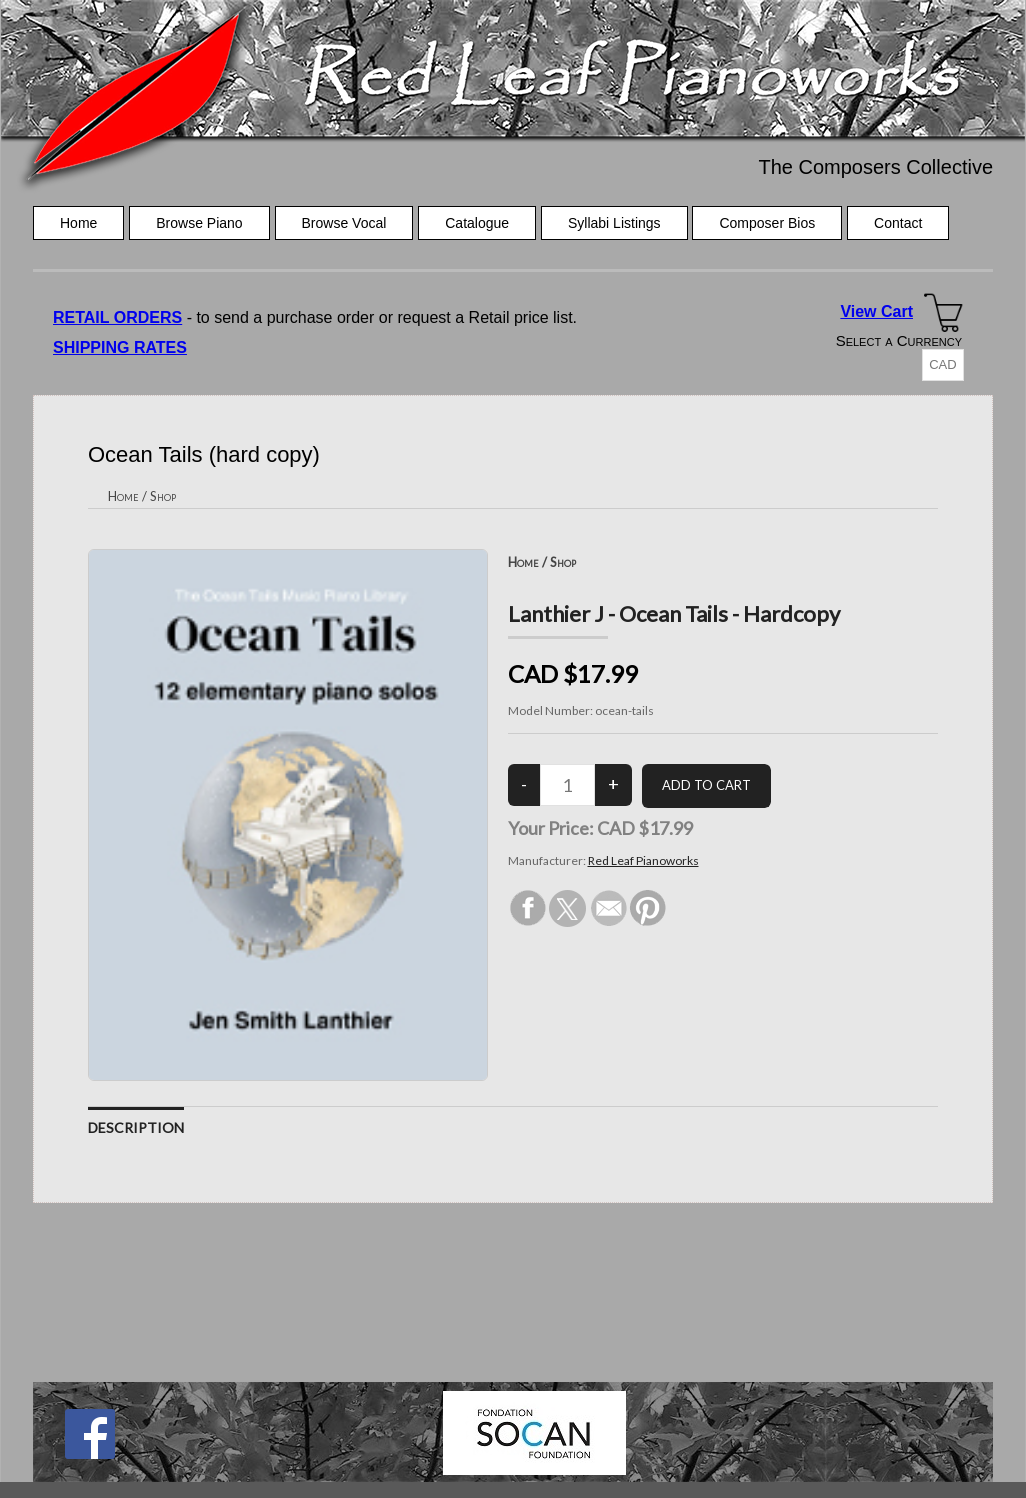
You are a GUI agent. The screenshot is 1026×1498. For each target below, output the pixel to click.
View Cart (876, 311)
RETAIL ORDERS (117, 317)
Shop (163, 496)
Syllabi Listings (614, 223)
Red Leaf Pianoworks (643, 860)
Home (78, 223)
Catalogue (477, 223)
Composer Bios (767, 223)
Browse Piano (199, 223)
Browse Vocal (344, 223)
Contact (898, 223)
